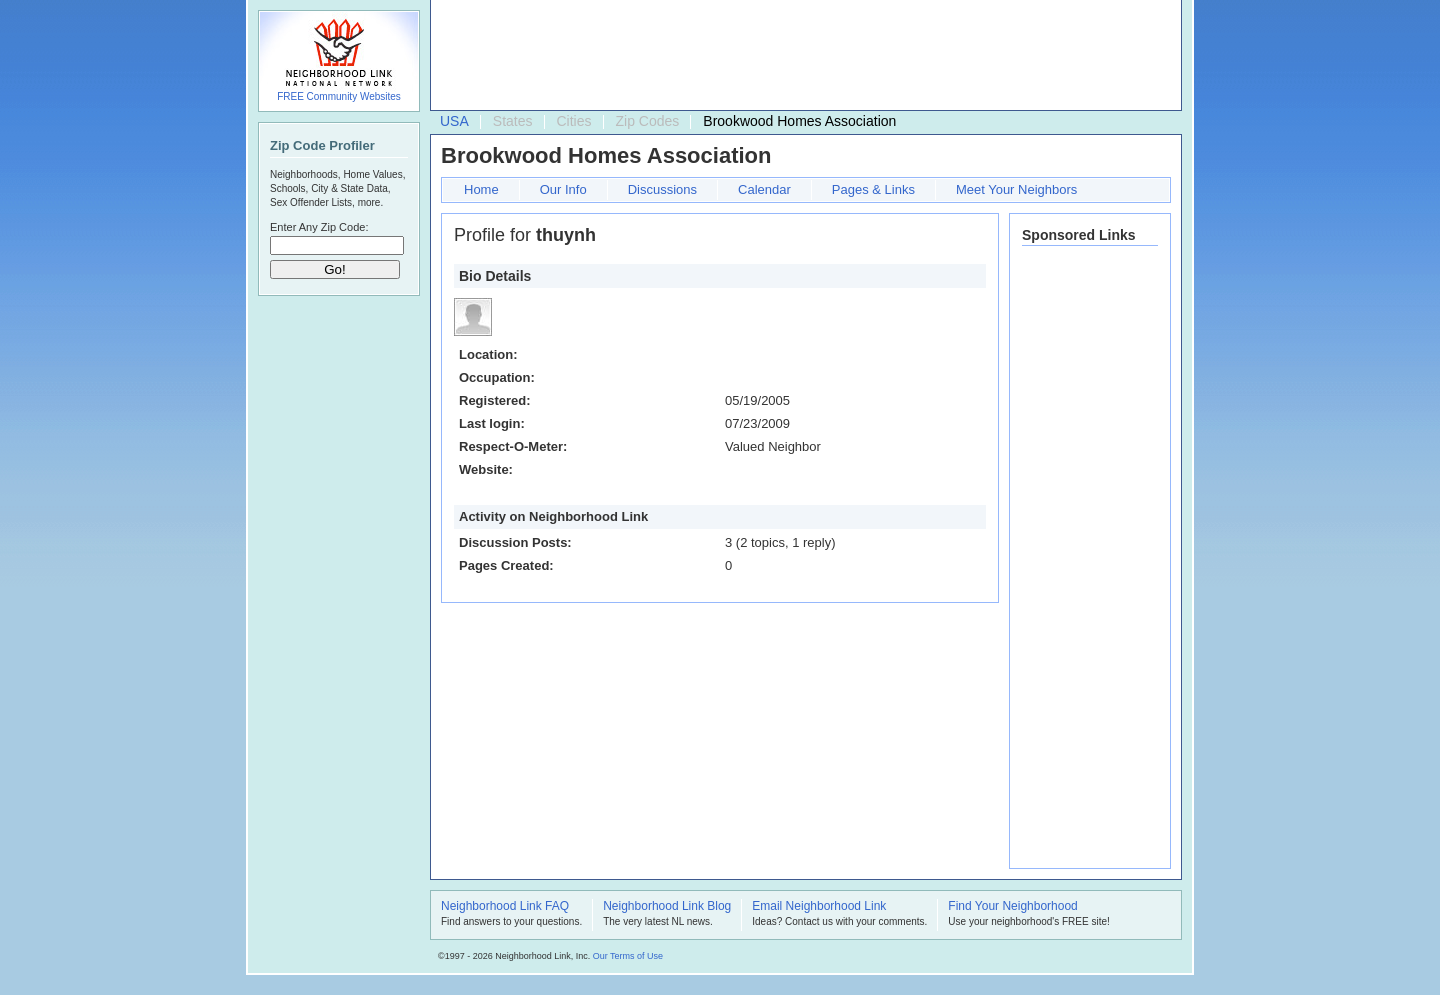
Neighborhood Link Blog (667, 907)
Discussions (662, 189)
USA (454, 121)
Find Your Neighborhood (1012, 907)
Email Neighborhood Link (819, 907)
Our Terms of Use (628, 956)
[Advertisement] (801, 56)
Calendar (764, 189)
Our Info (563, 189)
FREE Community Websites (339, 96)
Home (481, 189)
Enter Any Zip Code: (319, 227)
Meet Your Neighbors (1016, 189)
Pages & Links (873, 189)
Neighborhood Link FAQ (505, 907)
